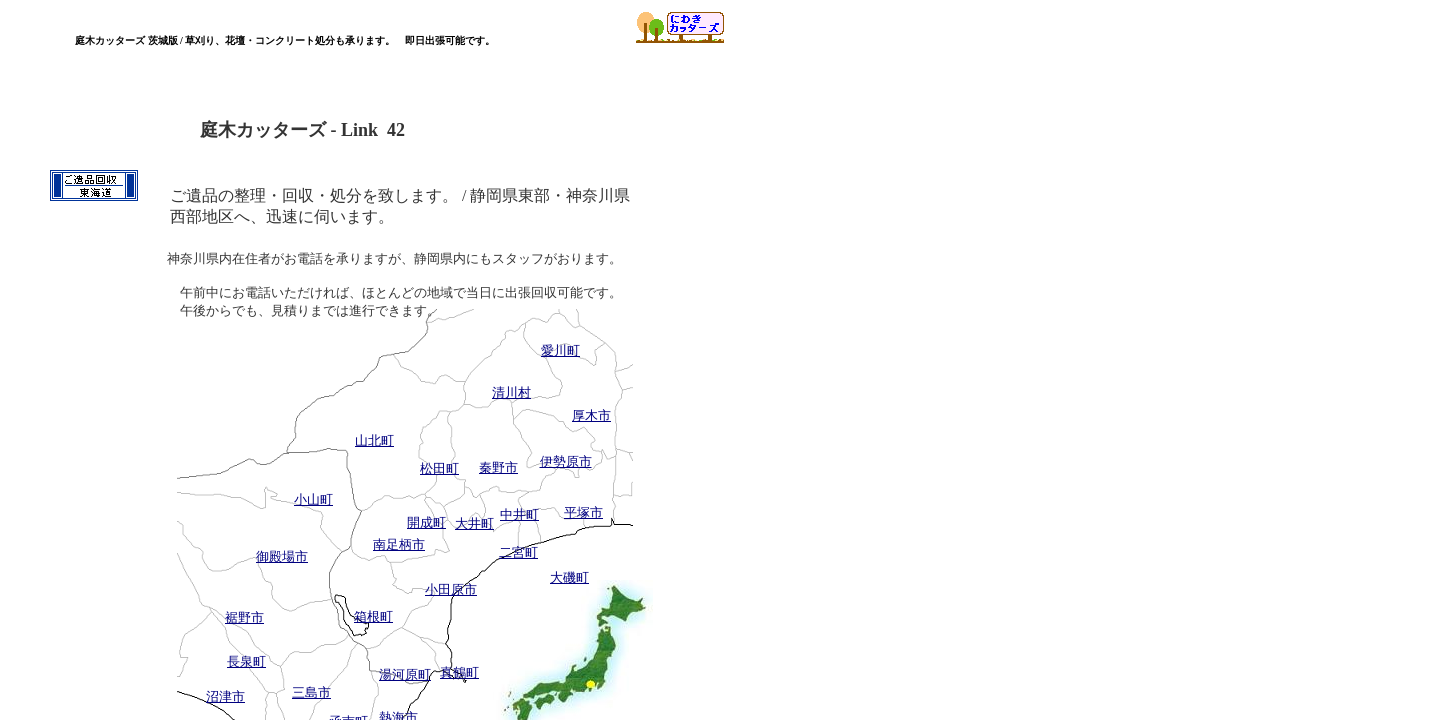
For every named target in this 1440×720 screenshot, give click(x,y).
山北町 (374, 440)
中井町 (519, 514)
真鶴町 (459, 672)
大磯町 (569, 577)
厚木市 (591, 415)
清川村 (511, 392)
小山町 (313, 499)
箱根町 (373, 616)
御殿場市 (282, 556)
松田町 (439, 468)
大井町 (474, 523)
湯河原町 (405, 674)
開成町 (426, 522)
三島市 (311, 692)
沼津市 (225, 696)
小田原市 (451, 589)
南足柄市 (399, 544)
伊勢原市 (566, 461)
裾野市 (244, 617)
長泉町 (246, 661)
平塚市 (583, 512)
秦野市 (498, 467)
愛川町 (560, 350)
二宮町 (518, 552)
